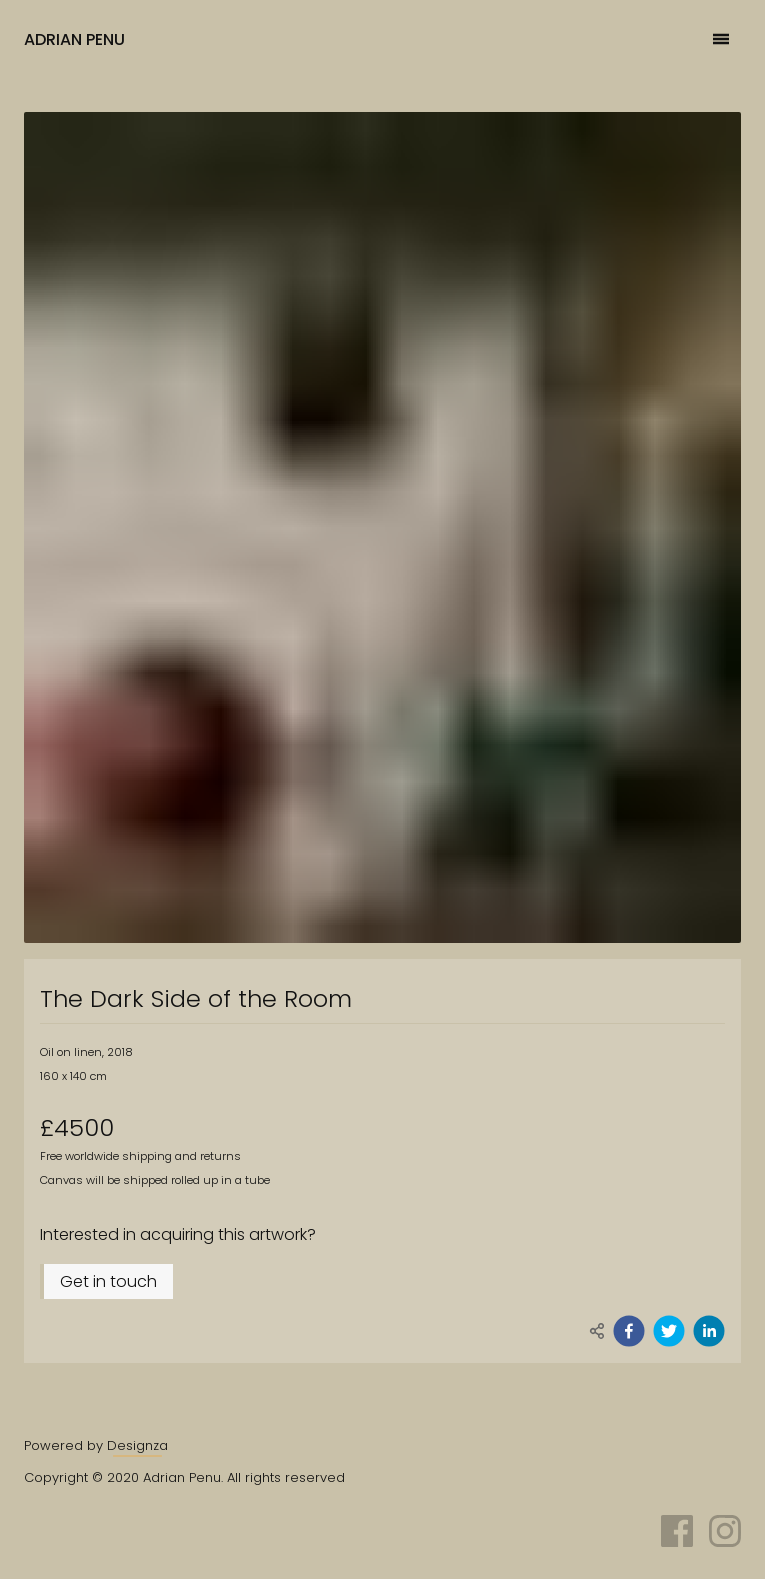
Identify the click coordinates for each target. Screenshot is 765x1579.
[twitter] (669, 1331)
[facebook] (629, 1331)
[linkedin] (709, 1331)
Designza (137, 1445)
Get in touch (108, 1281)
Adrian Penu (74, 39)
